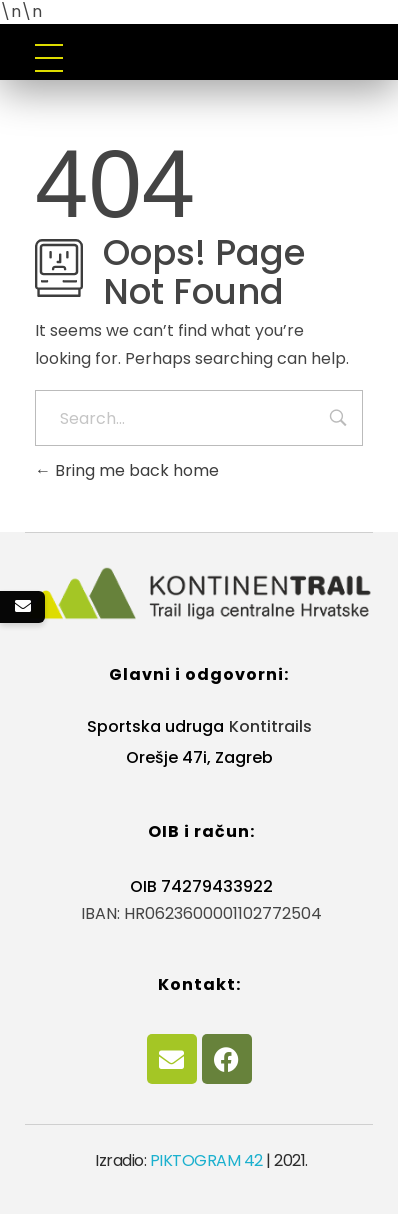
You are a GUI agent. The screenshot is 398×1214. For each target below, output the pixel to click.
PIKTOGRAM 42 (206, 1160)
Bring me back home (127, 470)
